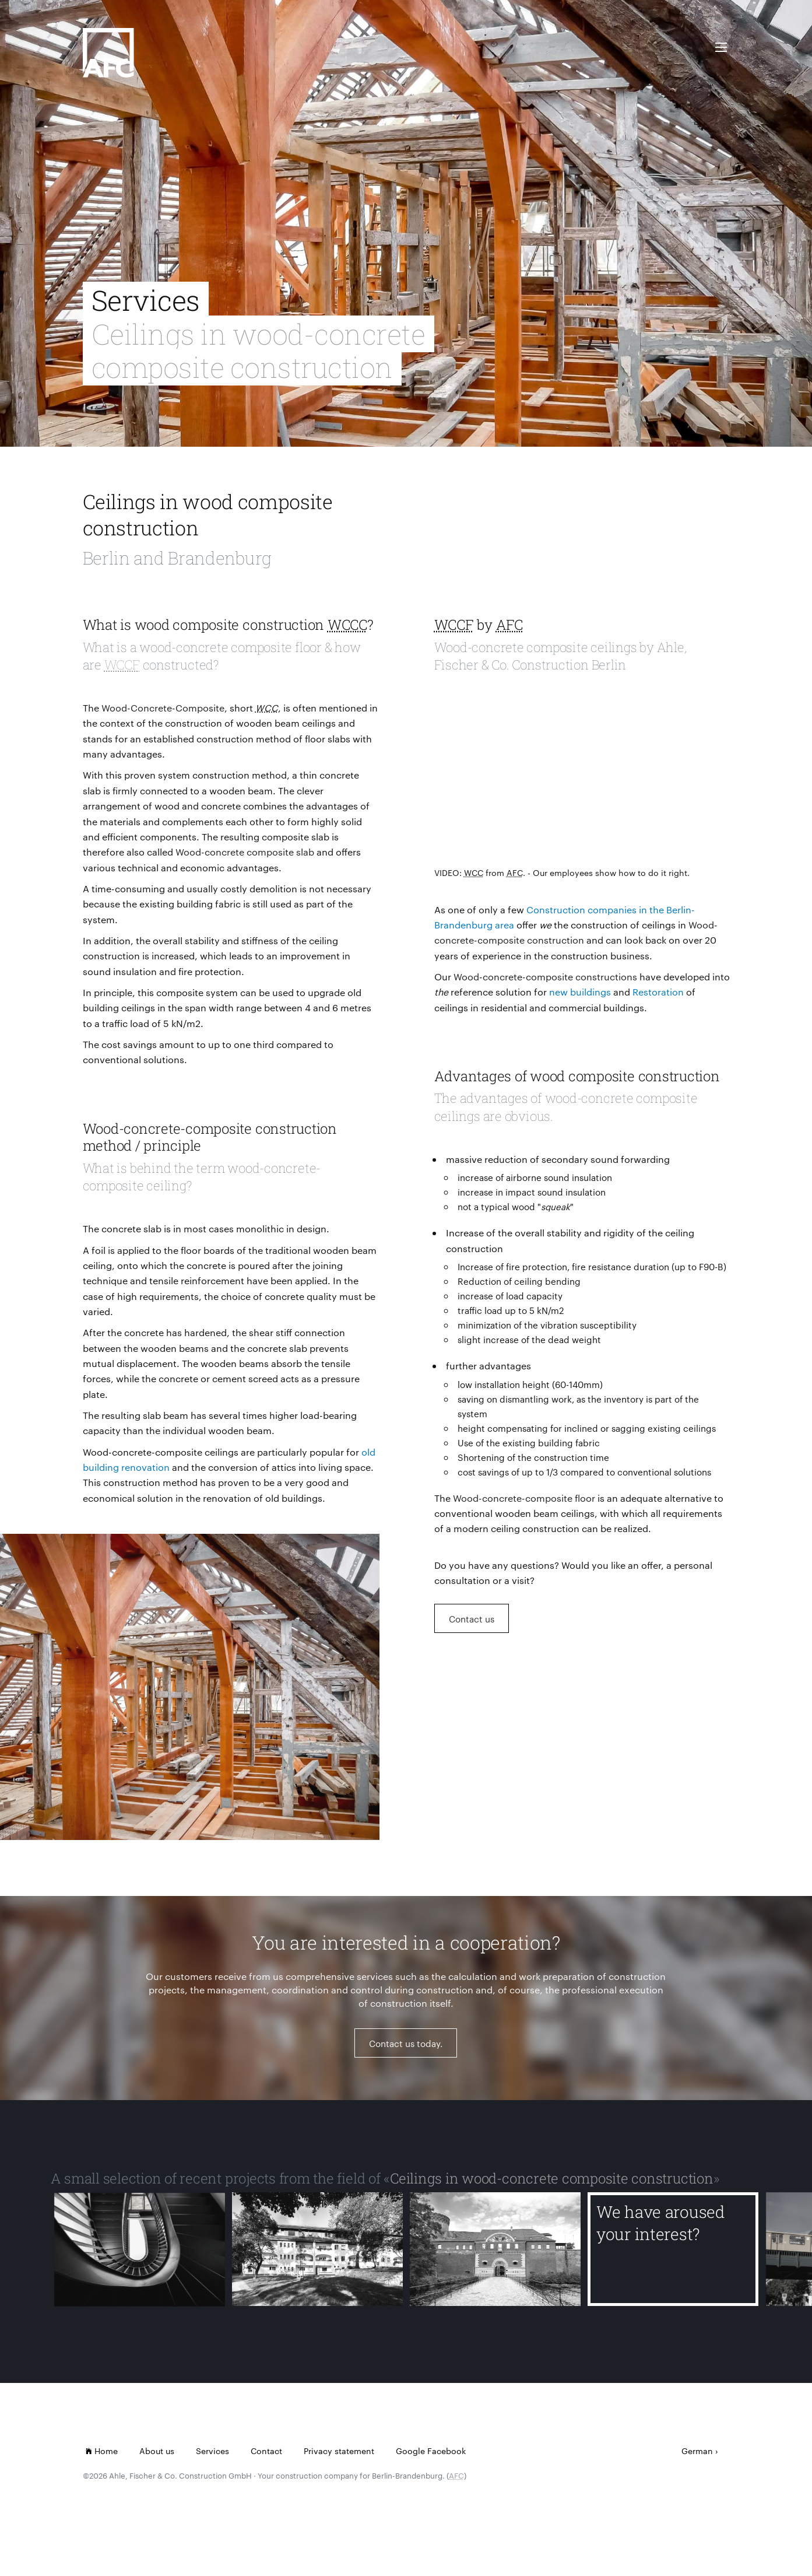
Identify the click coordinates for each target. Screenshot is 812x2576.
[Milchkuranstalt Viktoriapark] (139, 2255)
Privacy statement (339, 2450)
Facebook (446, 2450)
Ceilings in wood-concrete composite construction (551, 2178)
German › (699, 2450)
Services (212, 2450)
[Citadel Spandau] (495, 2255)
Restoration (658, 992)
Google (410, 2450)
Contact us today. (405, 2050)
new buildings (580, 992)
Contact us (471, 1619)
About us (156, 2450)
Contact (266, 2450)
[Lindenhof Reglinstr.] (317, 2255)
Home (102, 2450)
